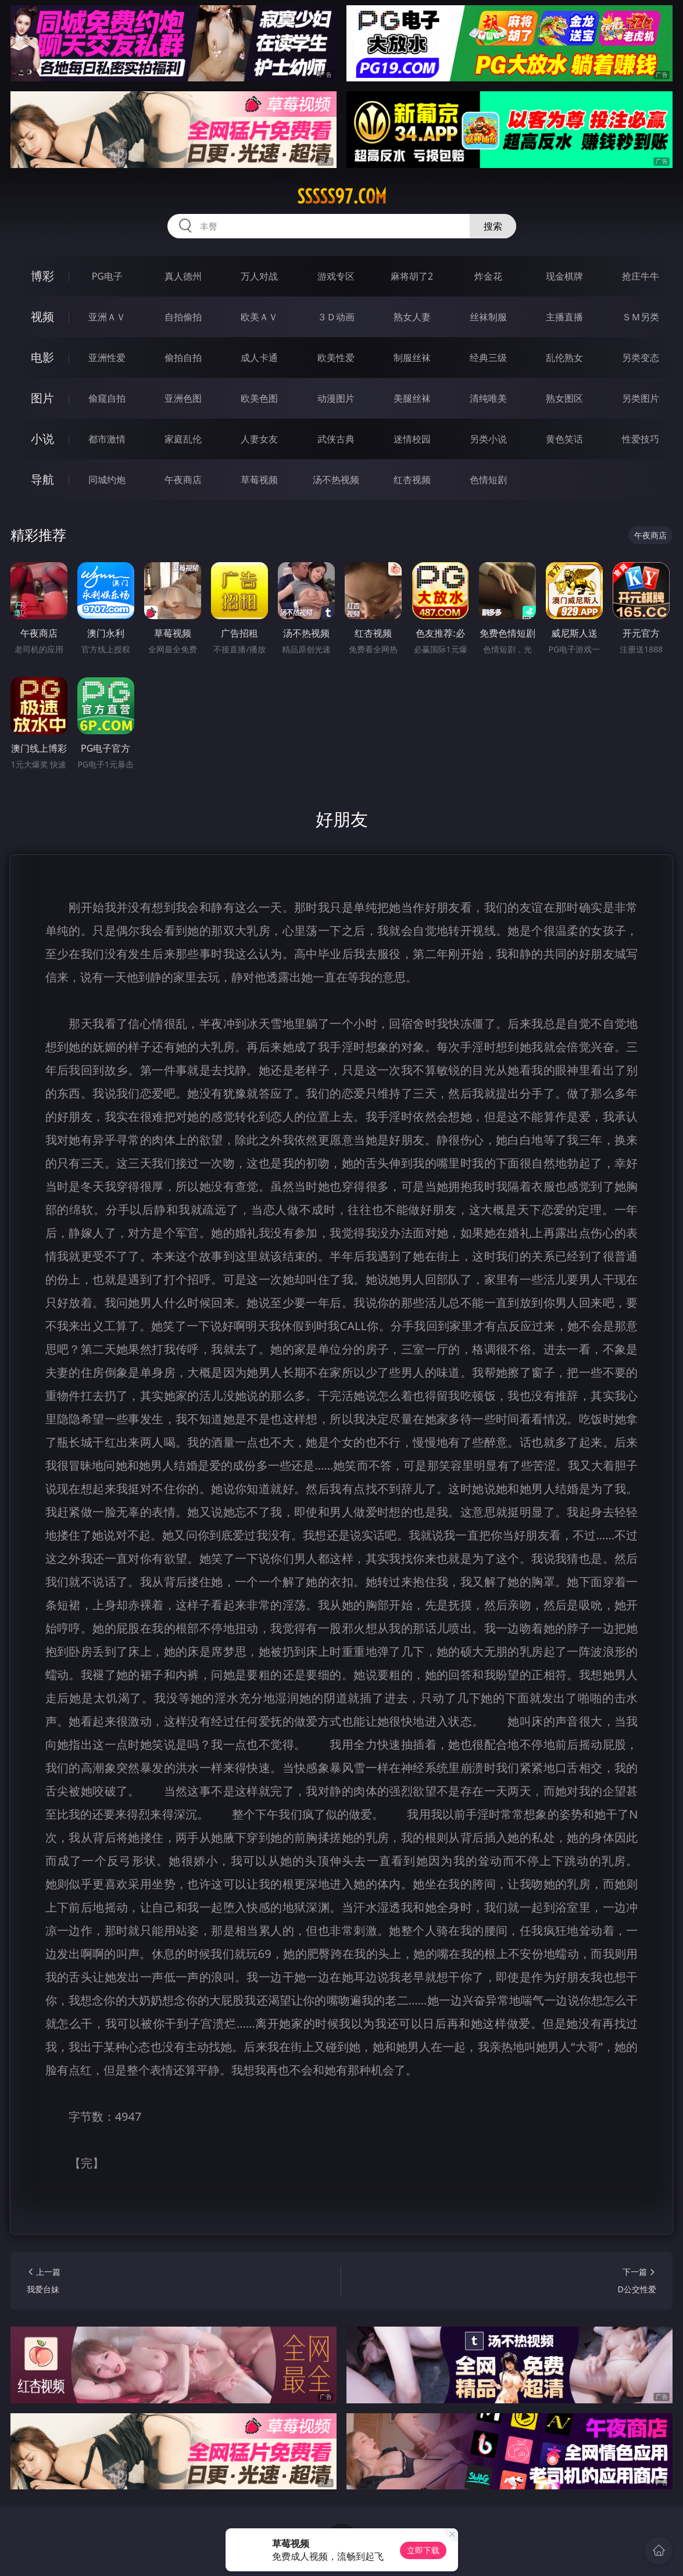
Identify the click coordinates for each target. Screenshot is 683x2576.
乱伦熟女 (564, 357)
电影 (42, 357)
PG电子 (107, 276)
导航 (42, 479)
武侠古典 (336, 439)
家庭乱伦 (183, 439)
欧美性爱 (336, 357)
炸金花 (488, 276)
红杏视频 (412, 479)
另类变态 (640, 357)
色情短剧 (488, 479)
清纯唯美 (488, 398)
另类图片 (640, 398)
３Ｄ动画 (336, 316)
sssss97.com (342, 196)
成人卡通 (259, 357)
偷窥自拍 (107, 398)
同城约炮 (107, 479)
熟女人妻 (412, 316)
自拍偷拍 (183, 316)
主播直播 (564, 316)
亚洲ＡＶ (107, 316)
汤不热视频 (336, 479)
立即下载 (423, 2550)
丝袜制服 (488, 316)
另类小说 (488, 439)
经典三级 (488, 357)
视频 (42, 316)
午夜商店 (183, 479)
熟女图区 (564, 398)
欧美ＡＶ (259, 316)
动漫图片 (336, 398)
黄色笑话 (564, 439)
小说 (42, 438)
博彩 (42, 276)
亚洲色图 (183, 398)
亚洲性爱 (107, 357)
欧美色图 (259, 398)
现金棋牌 (564, 276)
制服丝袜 (412, 357)
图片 (42, 398)
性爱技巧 (640, 439)
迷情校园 (412, 439)
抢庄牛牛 (640, 276)
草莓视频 (259, 479)
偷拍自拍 (183, 357)
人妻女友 (259, 439)
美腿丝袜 (412, 398)
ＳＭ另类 (640, 316)
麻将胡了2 (412, 276)
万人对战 (259, 276)
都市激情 (107, 439)
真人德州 (183, 276)
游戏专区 (336, 276)
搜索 (493, 226)
